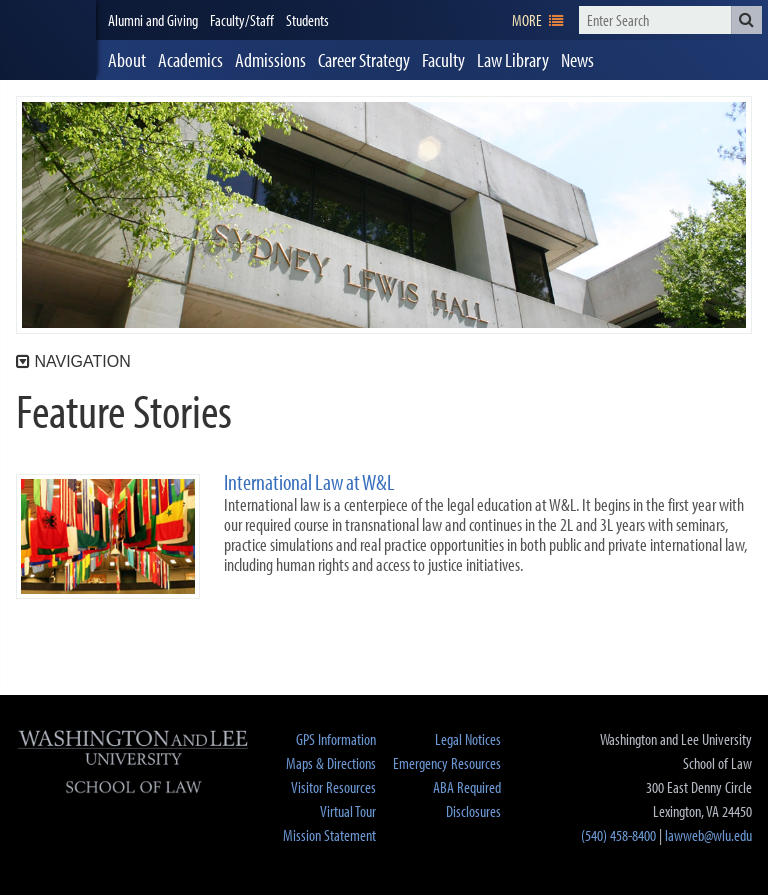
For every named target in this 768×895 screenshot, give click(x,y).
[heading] (48, 40)
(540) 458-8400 (618, 835)
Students (307, 20)
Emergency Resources (447, 763)
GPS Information (336, 739)
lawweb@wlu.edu (708, 835)
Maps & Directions (331, 763)
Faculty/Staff (242, 20)
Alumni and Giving (153, 20)
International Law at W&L (309, 482)
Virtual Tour (348, 811)
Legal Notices (468, 739)
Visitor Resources (333, 787)
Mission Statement (329, 835)
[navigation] (537, 20)
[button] (746, 20)
